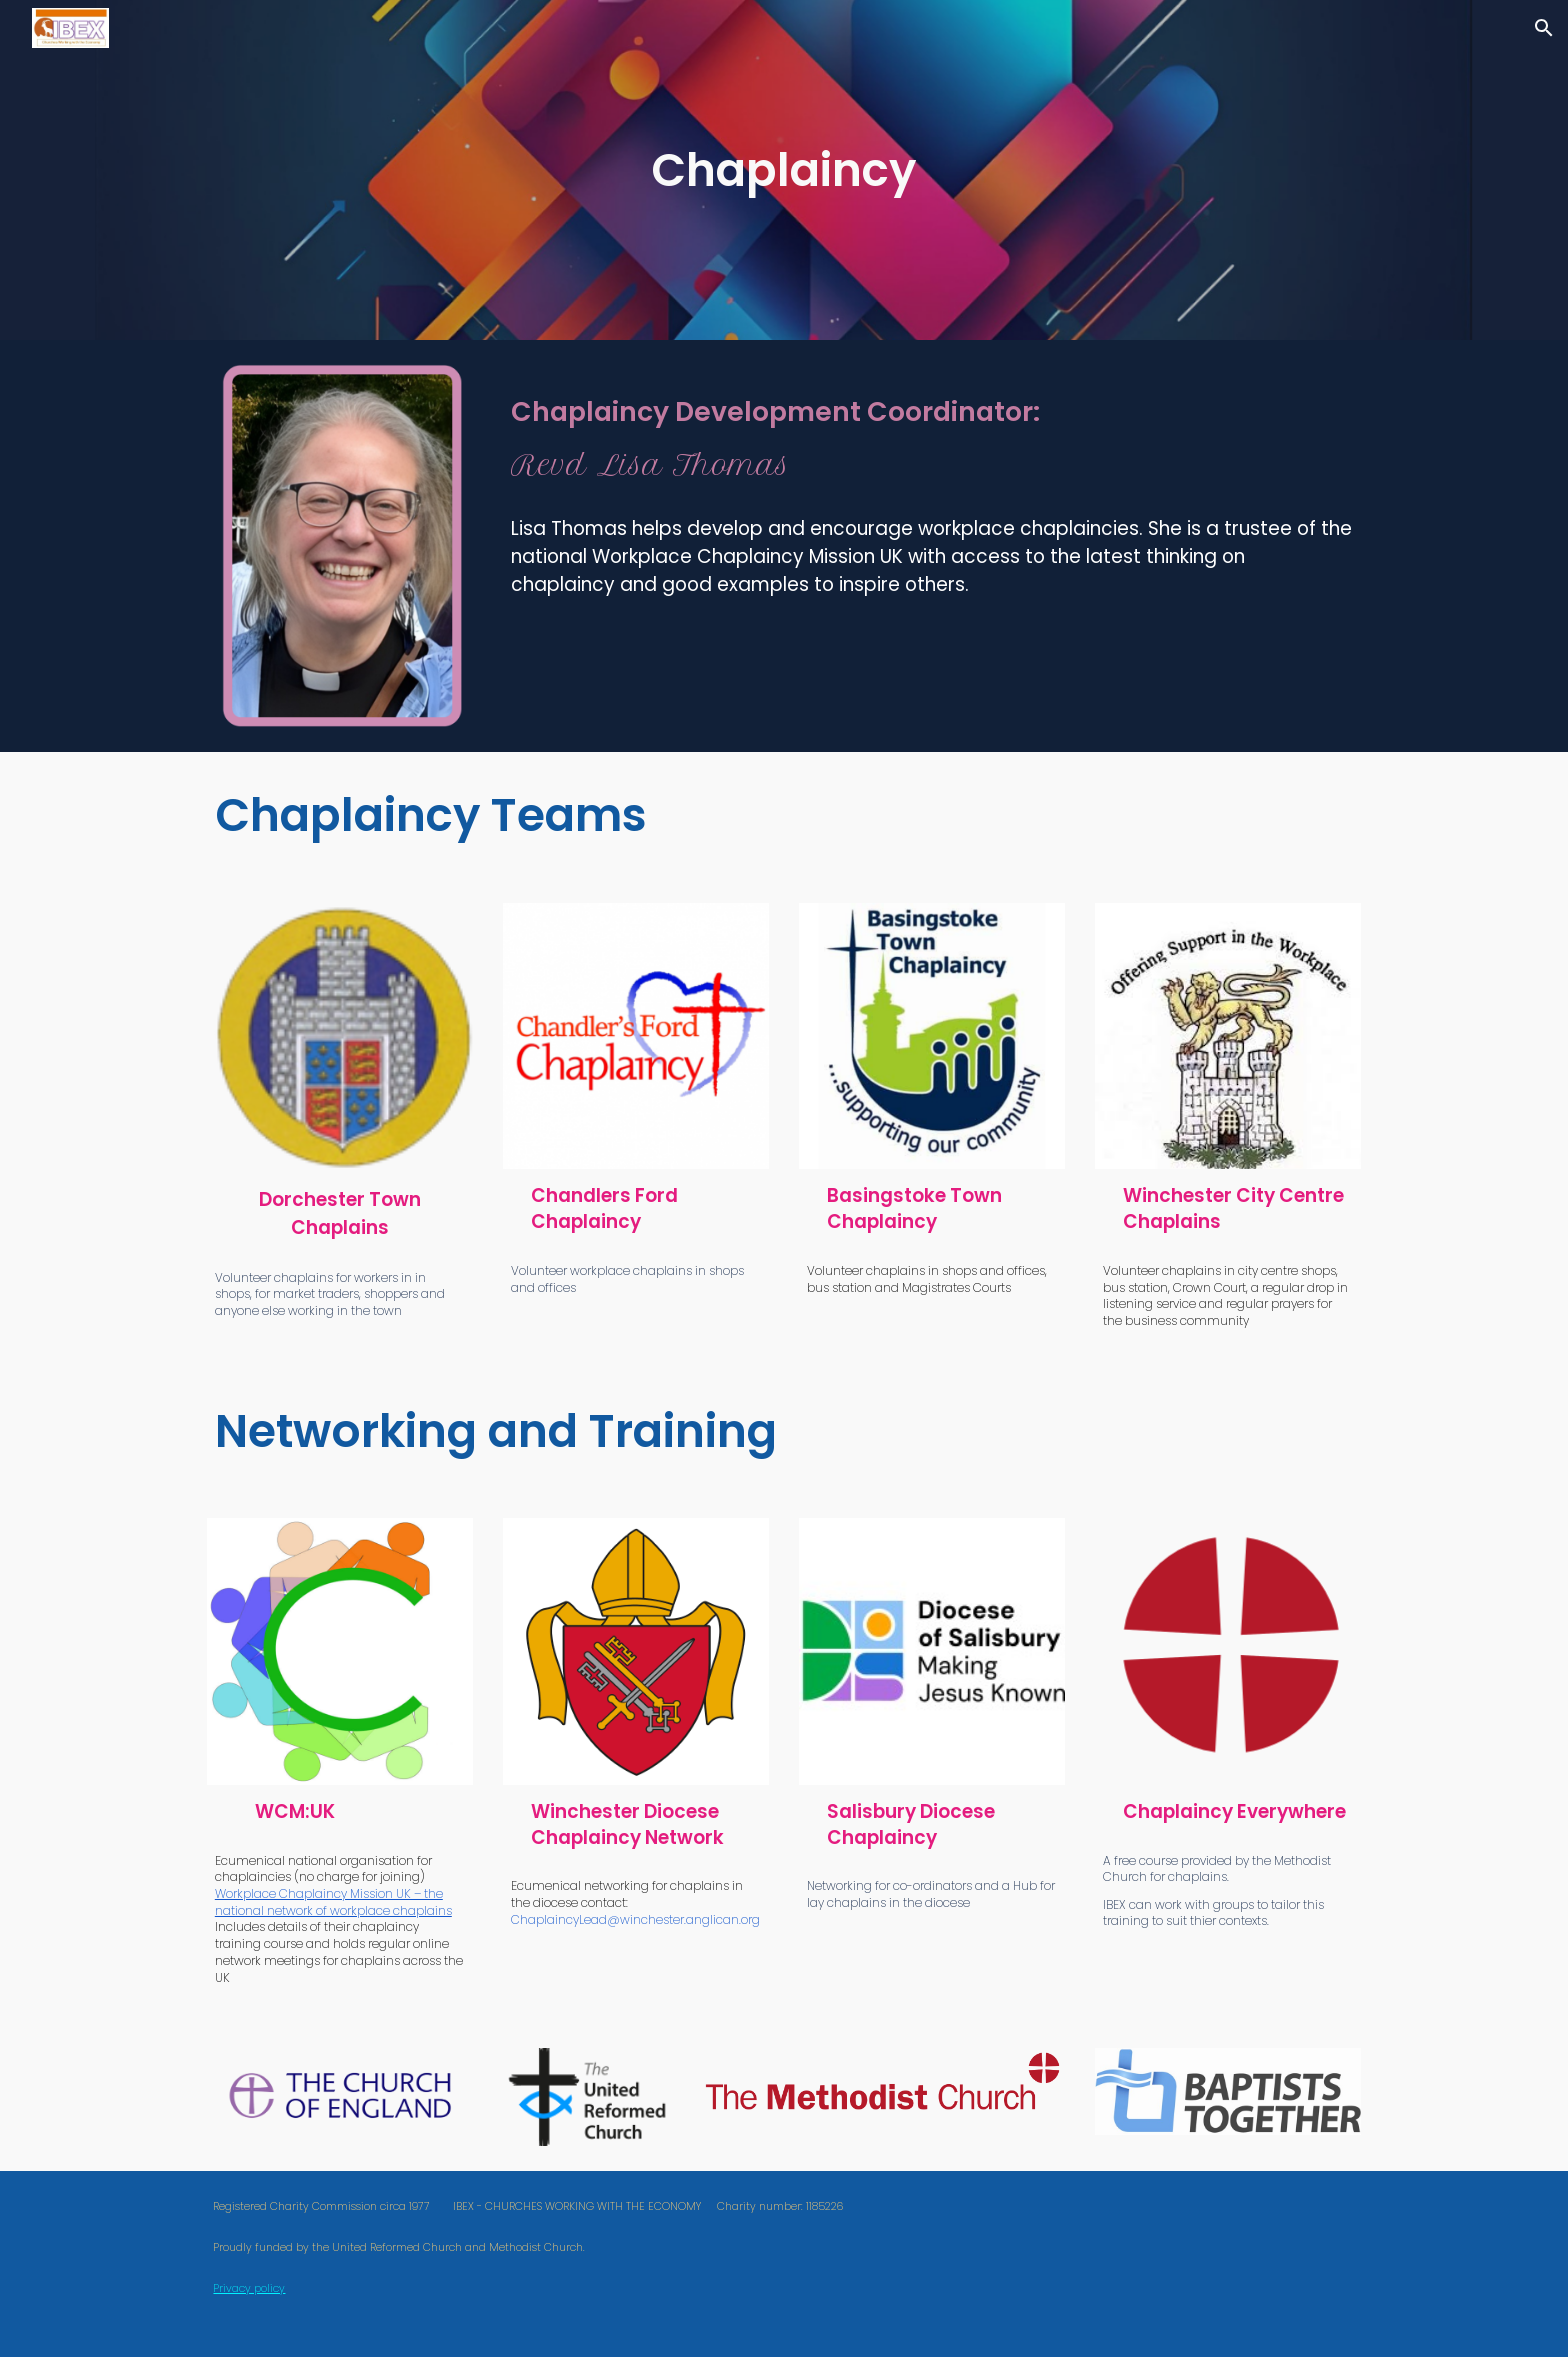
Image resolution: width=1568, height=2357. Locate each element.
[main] (784, 170)
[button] (1544, 28)
